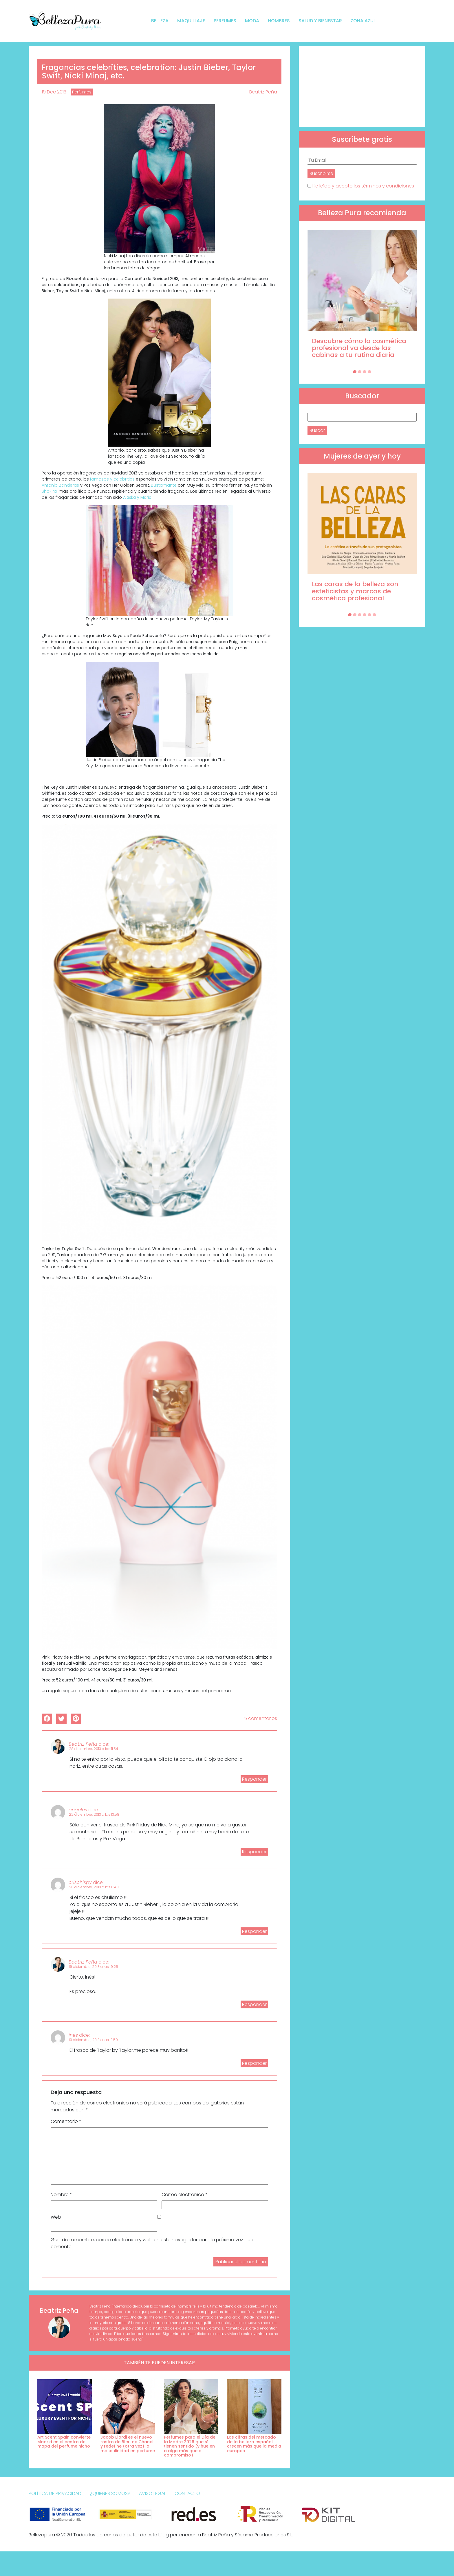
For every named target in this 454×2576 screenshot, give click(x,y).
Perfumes (225, 20)
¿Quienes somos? (110, 2493)
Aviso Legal (152, 2493)
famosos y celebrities (112, 479)
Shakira (49, 491)
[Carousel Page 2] (359, 371)
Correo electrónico (185, 2194)
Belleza (160, 20)
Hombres (279, 20)
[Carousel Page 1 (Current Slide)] (354, 371)
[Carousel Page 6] (374, 614)
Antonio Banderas (61, 485)
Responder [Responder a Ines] (254, 2063)
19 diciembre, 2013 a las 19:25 (93, 1966)
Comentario (66, 2121)
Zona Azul (363, 20)
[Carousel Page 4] (369, 371)
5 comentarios (260, 1718)
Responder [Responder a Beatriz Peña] (254, 1779)
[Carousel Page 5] (369, 614)
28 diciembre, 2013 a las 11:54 (93, 1748)
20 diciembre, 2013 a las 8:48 (94, 1887)
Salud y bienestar (320, 20)
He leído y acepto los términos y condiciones (363, 186)
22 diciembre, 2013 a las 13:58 (94, 1814)
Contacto (187, 2493)
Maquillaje (191, 20)
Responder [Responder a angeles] (254, 1851)
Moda (252, 20)
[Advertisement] (362, 86)
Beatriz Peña (263, 92)
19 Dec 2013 (54, 92)
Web (56, 2217)
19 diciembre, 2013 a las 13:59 (93, 2039)
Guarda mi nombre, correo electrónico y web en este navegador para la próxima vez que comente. (152, 2243)
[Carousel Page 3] (364, 371)
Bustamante (164, 485)
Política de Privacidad (55, 2493)
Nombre (61, 2194)
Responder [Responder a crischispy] (254, 1931)
